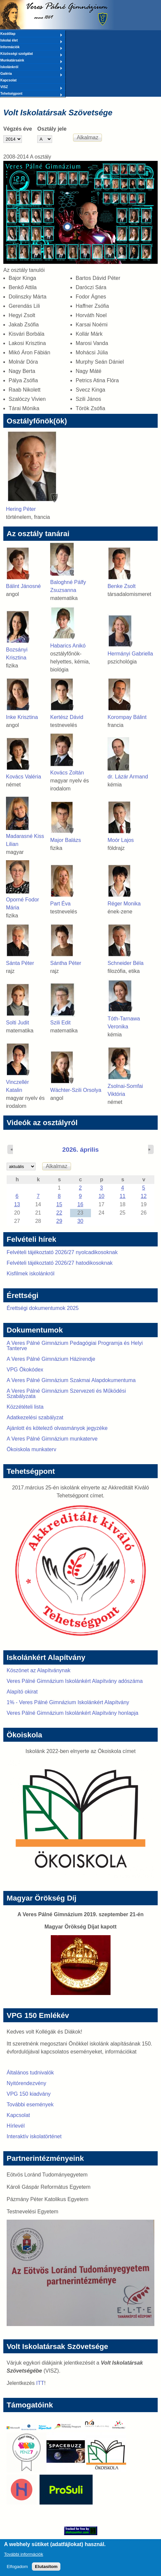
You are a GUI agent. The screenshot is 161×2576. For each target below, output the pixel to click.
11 (122, 1196)
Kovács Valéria (23, 776)
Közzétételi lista (25, 1407)
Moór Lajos (121, 840)
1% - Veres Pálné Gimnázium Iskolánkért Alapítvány (68, 1702)
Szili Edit (60, 1022)
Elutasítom (46, 2569)
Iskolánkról (31, 67)
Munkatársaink (31, 61)
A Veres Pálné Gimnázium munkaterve (52, 1439)
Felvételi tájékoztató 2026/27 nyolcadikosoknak (62, 1252)
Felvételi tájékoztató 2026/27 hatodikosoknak (60, 1263)
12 (144, 1196)
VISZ (31, 87)
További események (30, 2104)
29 (59, 1221)
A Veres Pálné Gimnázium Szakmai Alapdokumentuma (71, 1380)
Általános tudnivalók (30, 2072)
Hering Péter (21, 509)
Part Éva (60, 903)
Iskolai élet (31, 41)
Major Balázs (65, 840)
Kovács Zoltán (67, 772)
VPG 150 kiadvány (29, 2094)
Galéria (31, 74)
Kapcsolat (8, 80)
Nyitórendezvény (26, 2083)
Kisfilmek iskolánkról (30, 1273)
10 (102, 1196)
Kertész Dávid (66, 717)
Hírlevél (16, 2126)
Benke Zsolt (121, 586)
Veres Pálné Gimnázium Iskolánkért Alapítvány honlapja (72, 1713)
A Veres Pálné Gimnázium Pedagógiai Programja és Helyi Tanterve (75, 1345)
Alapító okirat (22, 1692)
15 (59, 1204)
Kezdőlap (31, 34)
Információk (31, 47)
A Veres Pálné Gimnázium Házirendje (51, 1359)
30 (80, 1221)
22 (59, 1213)
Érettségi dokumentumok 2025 (43, 1308)
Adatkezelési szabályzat (35, 1417)
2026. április (80, 1149)
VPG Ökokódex (25, 1369)
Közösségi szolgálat (31, 54)
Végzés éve (17, 129)
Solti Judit (17, 1022)
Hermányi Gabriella (130, 653)
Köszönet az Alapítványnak (38, 1670)
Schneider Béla (126, 963)
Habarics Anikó (68, 645)
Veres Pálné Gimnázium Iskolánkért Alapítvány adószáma (75, 1681)
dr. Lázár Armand (128, 776)
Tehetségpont (31, 94)
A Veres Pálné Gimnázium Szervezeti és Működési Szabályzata (66, 1393)
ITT (40, 2383)
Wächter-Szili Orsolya (75, 1090)
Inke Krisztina (22, 717)
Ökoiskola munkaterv (31, 1449)
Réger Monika (124, 903)
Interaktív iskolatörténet (34, 2136)
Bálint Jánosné (23, 586)
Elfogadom (17, 2569)
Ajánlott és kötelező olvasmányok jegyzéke (57, 1428)
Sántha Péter (65, 963)
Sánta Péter (20, 963)
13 (17, 1204)
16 (80, 1204)
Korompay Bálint (127, 717)
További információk (23, 2556)
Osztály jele (51, 129)
